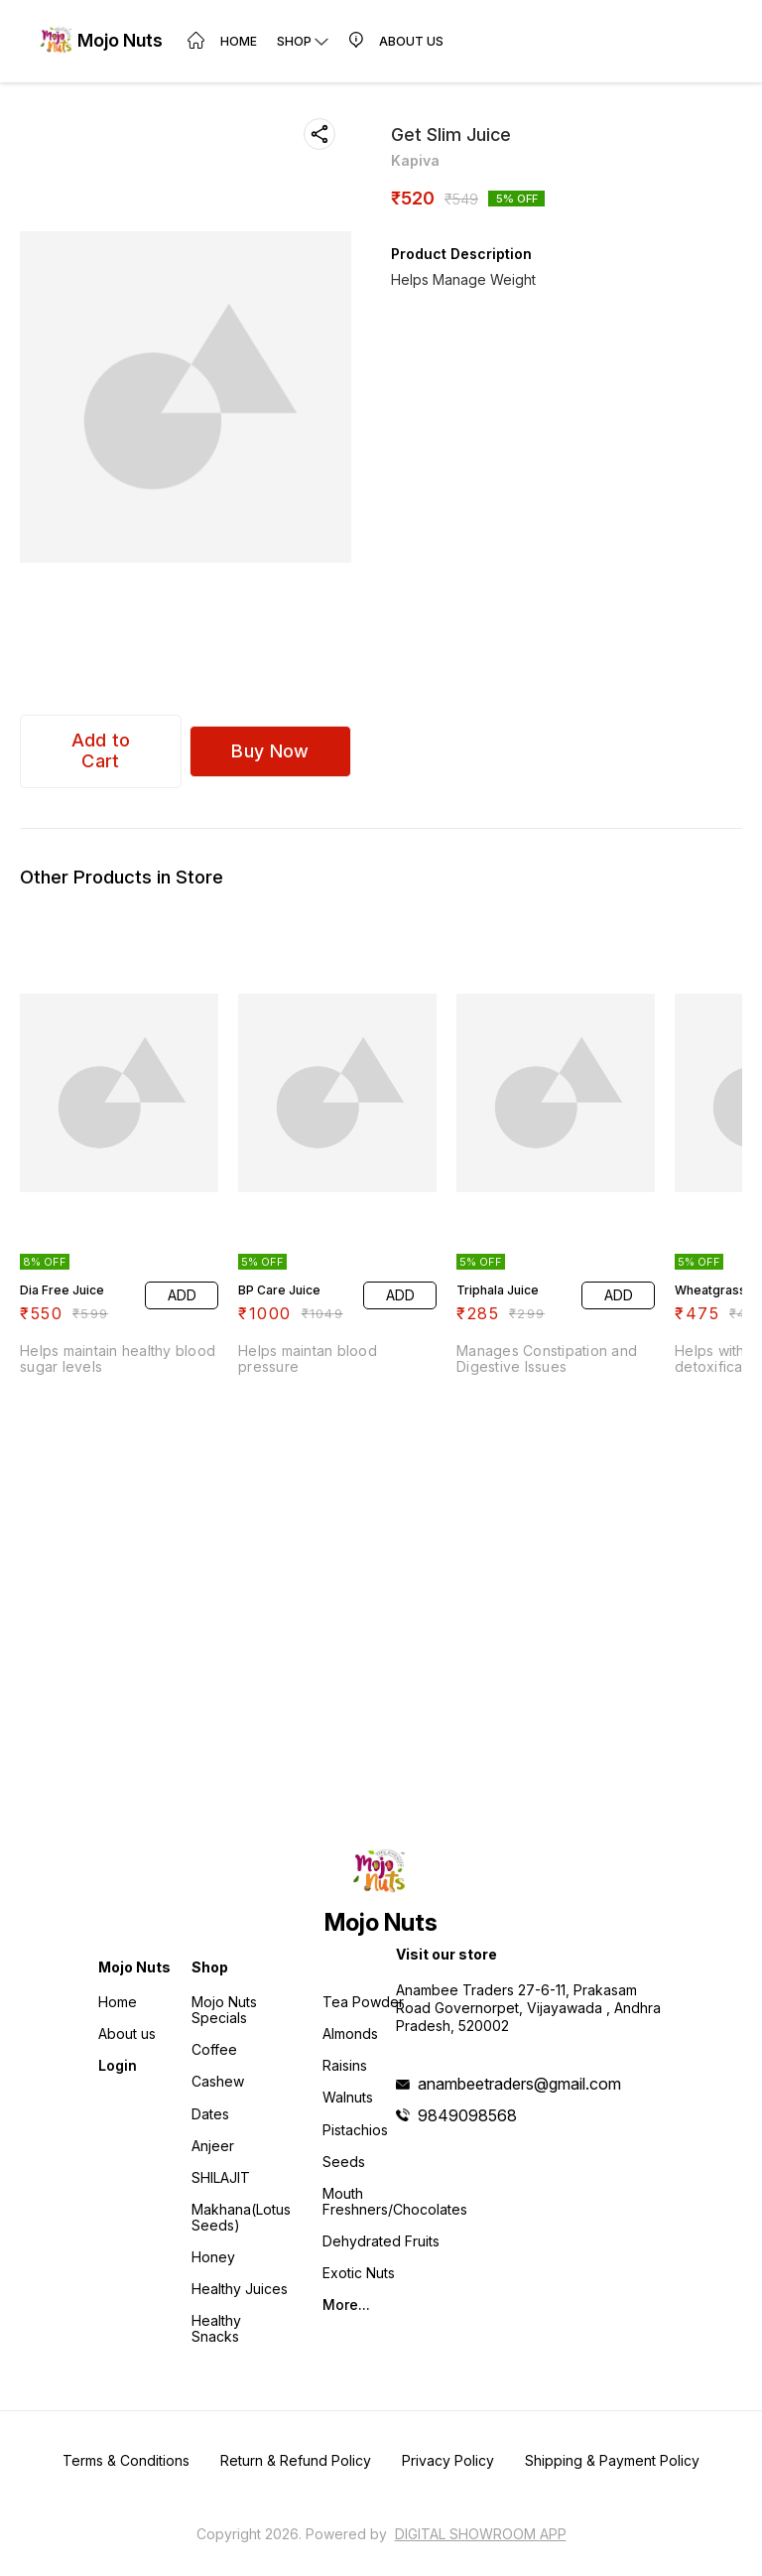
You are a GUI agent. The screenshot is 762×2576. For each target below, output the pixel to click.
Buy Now (270, 751)
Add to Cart (101, 750)
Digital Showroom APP (481, 2533)
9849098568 (467, 2115)
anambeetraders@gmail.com (519, 2084)
